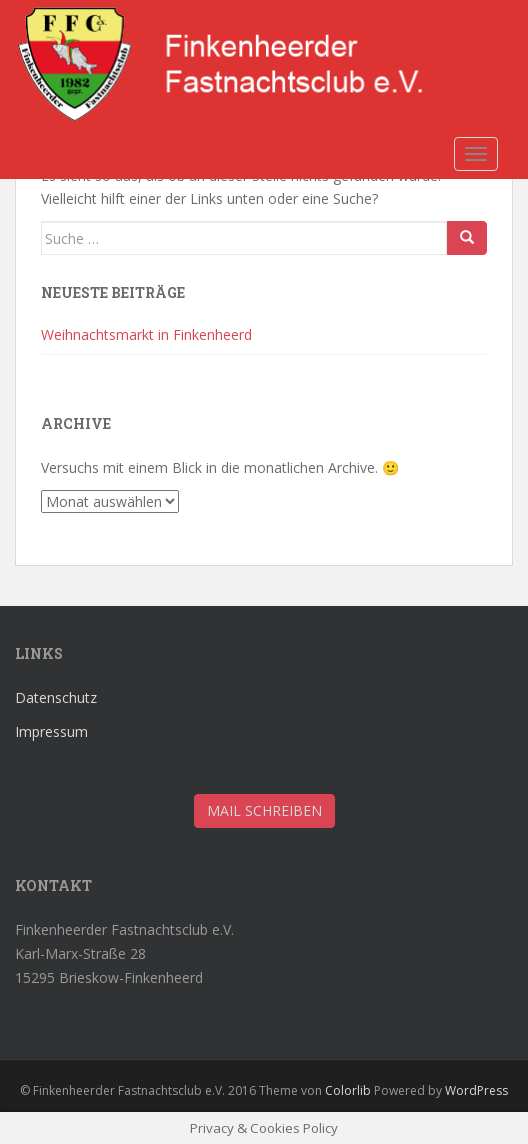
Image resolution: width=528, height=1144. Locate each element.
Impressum (51, 731)
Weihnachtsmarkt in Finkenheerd (146, 334)
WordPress (476, 1090)
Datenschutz (56, 697)
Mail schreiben (264, 810)
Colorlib (348, 1090)
